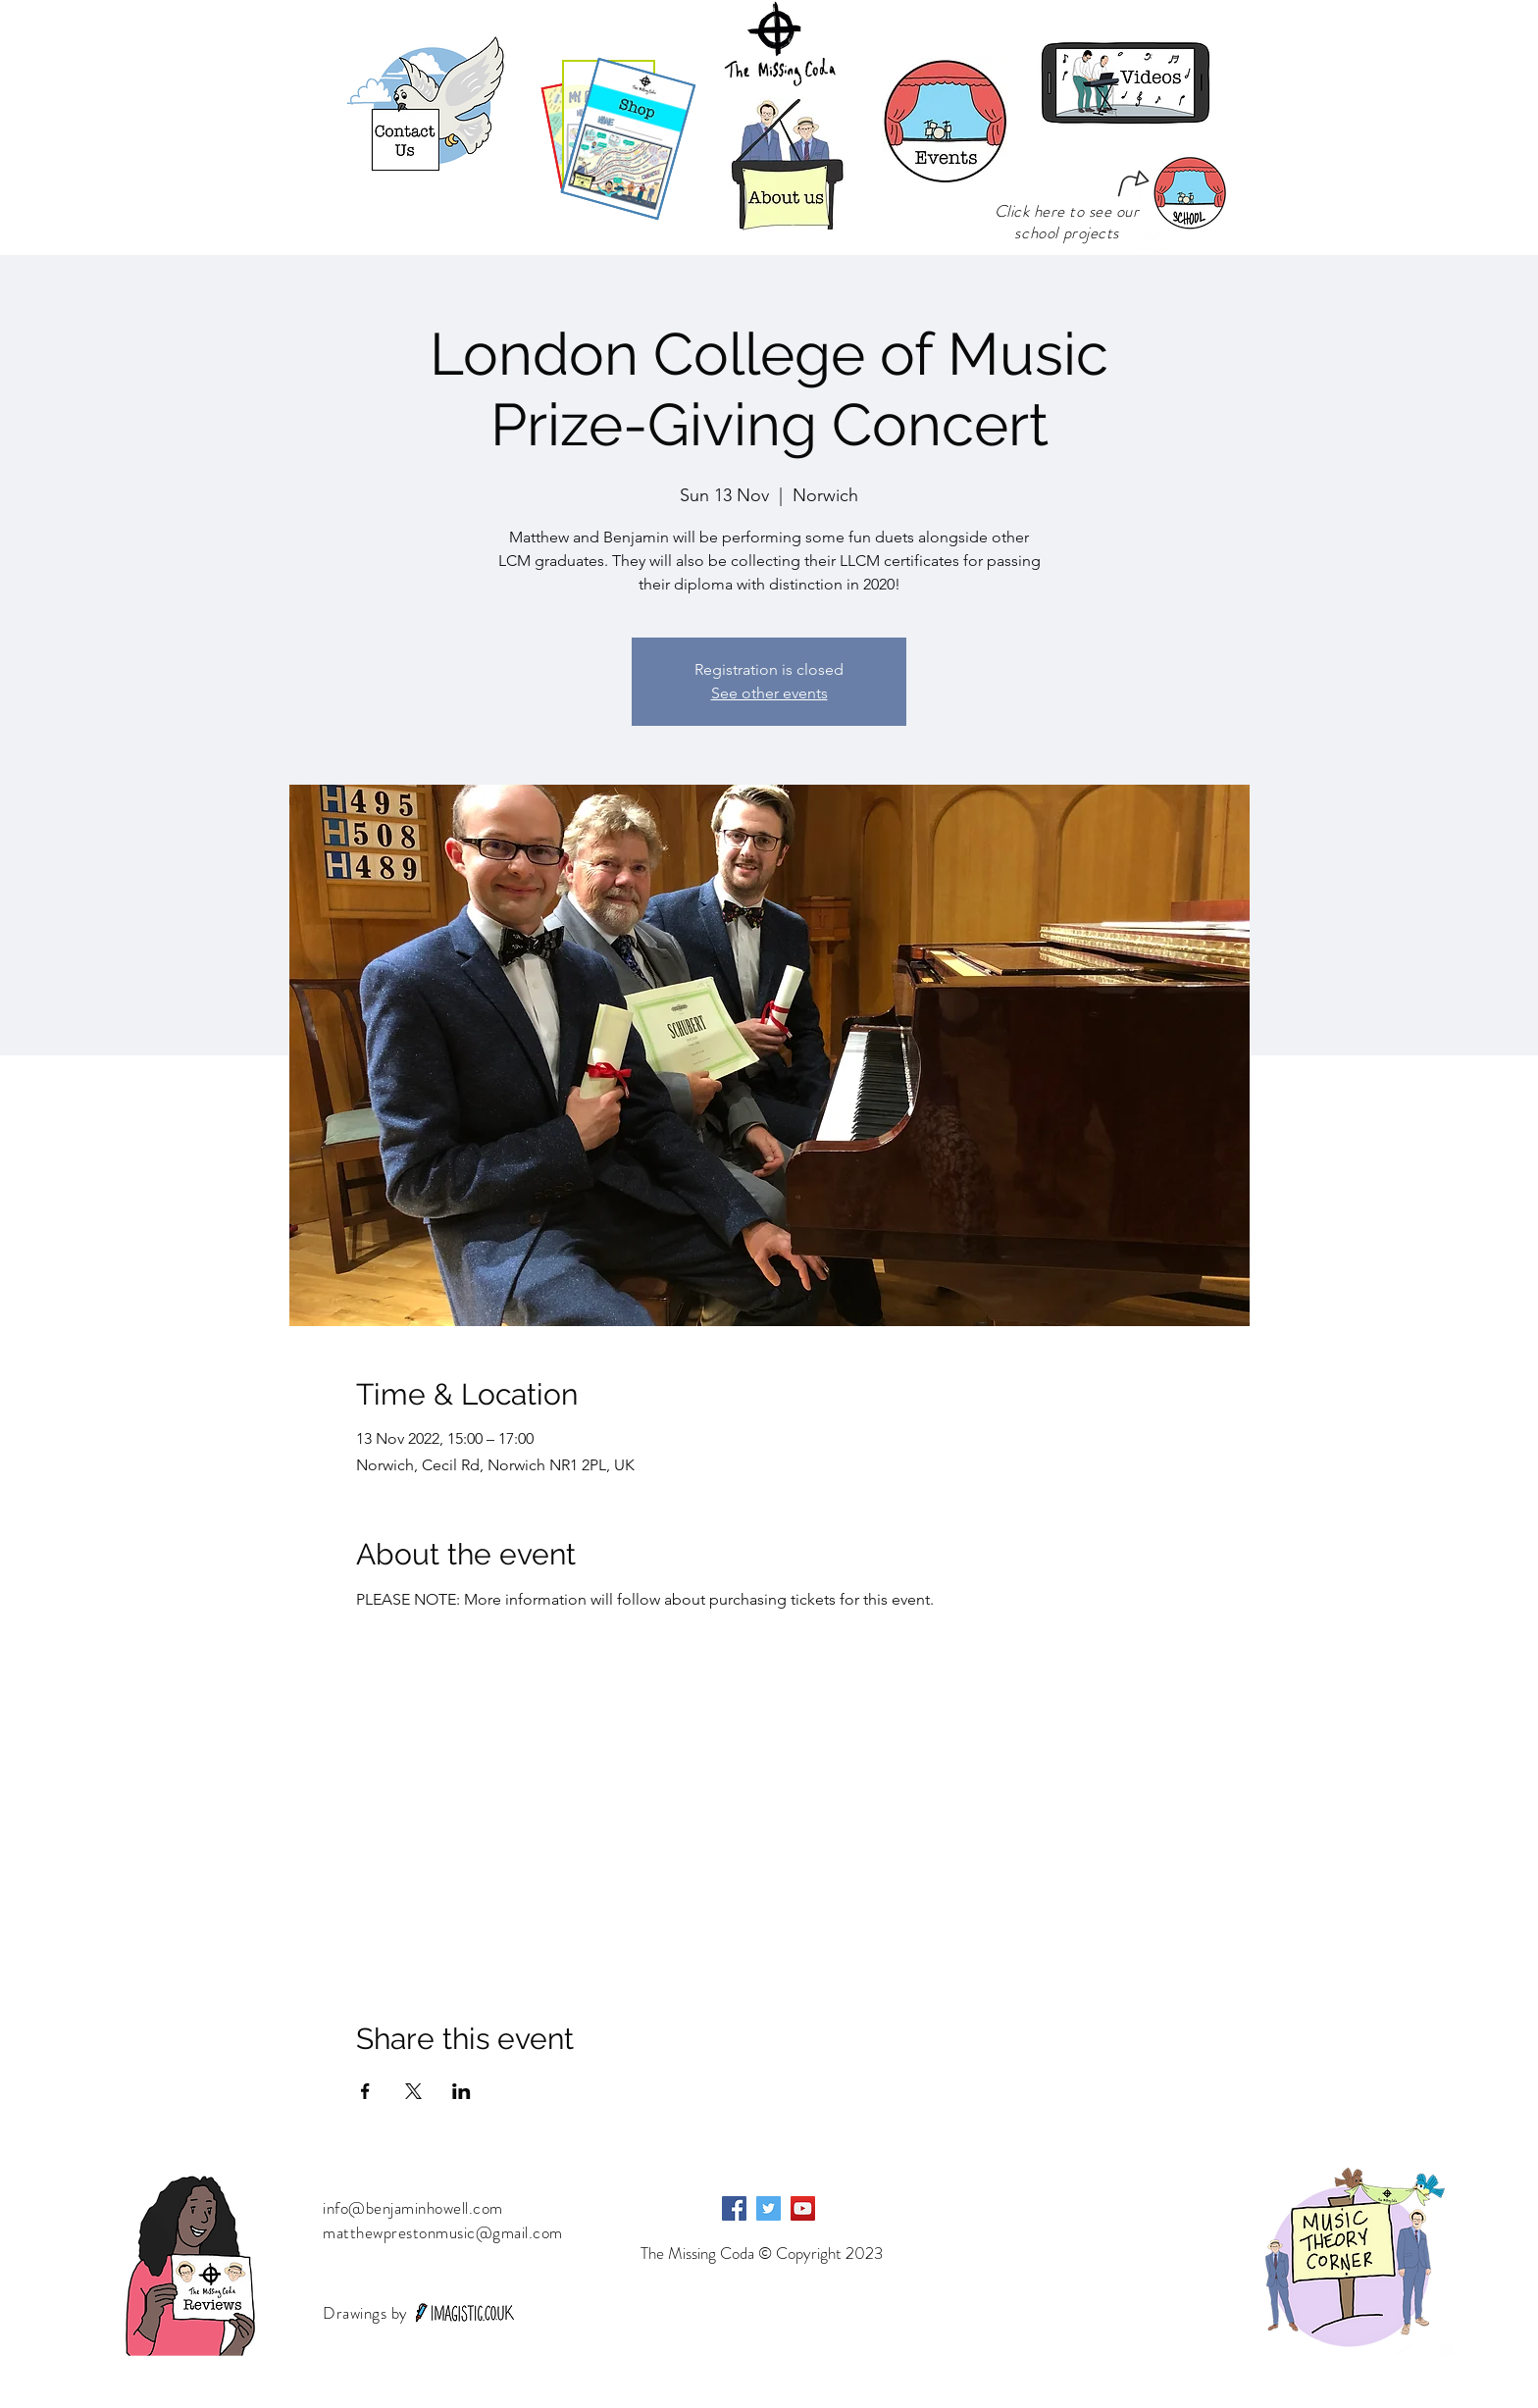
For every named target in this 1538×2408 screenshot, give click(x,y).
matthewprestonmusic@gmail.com (443, 2232)
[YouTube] (803, 2208)
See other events (769, 693)
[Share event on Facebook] (365, 2091)
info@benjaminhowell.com (413, 2208)
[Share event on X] (413, 2091)
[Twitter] (768, 2208)
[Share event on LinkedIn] (461, 2091)
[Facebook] (734, 2208)
